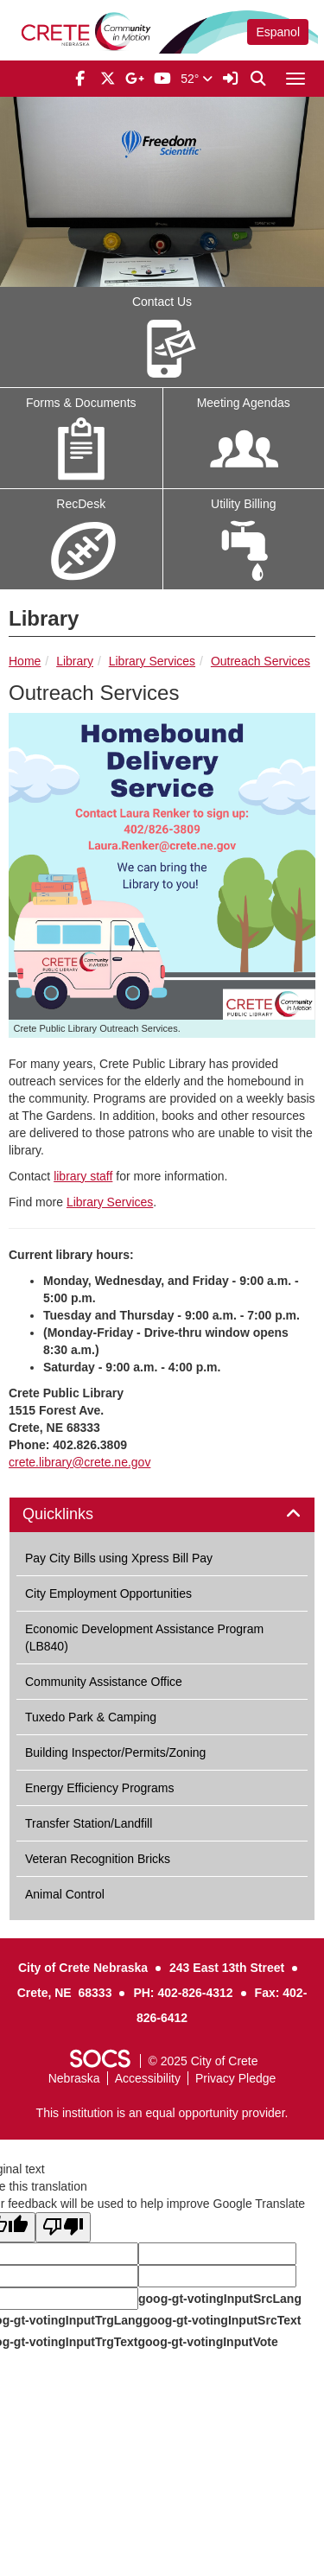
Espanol (278, 32)
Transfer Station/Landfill (88, 1823)
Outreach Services (260, 661)
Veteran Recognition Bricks (97, 1859)
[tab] (162, 1515)
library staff (83, 1176)
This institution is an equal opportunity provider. (162, 2113)
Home (25, 661)
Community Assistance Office (103, 1682)
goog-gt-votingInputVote (207, 2342)
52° (197, 79)
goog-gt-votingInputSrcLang (220, 2299)
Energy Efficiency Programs (99, 1788)
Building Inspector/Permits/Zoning (115, 1752)
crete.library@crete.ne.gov (79, 1462)
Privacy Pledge (235, 2078)
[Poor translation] (63, 2227)
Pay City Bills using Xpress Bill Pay (119, 1558)
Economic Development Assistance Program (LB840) (144, 1637)
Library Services (152, 661)
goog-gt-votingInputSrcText (222, 2320)
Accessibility (148, 2078)
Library (74, 661)
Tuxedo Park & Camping (90, 1717)
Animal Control (65, 1894)
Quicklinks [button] (77, 1514)
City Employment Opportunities (108, 1593)
